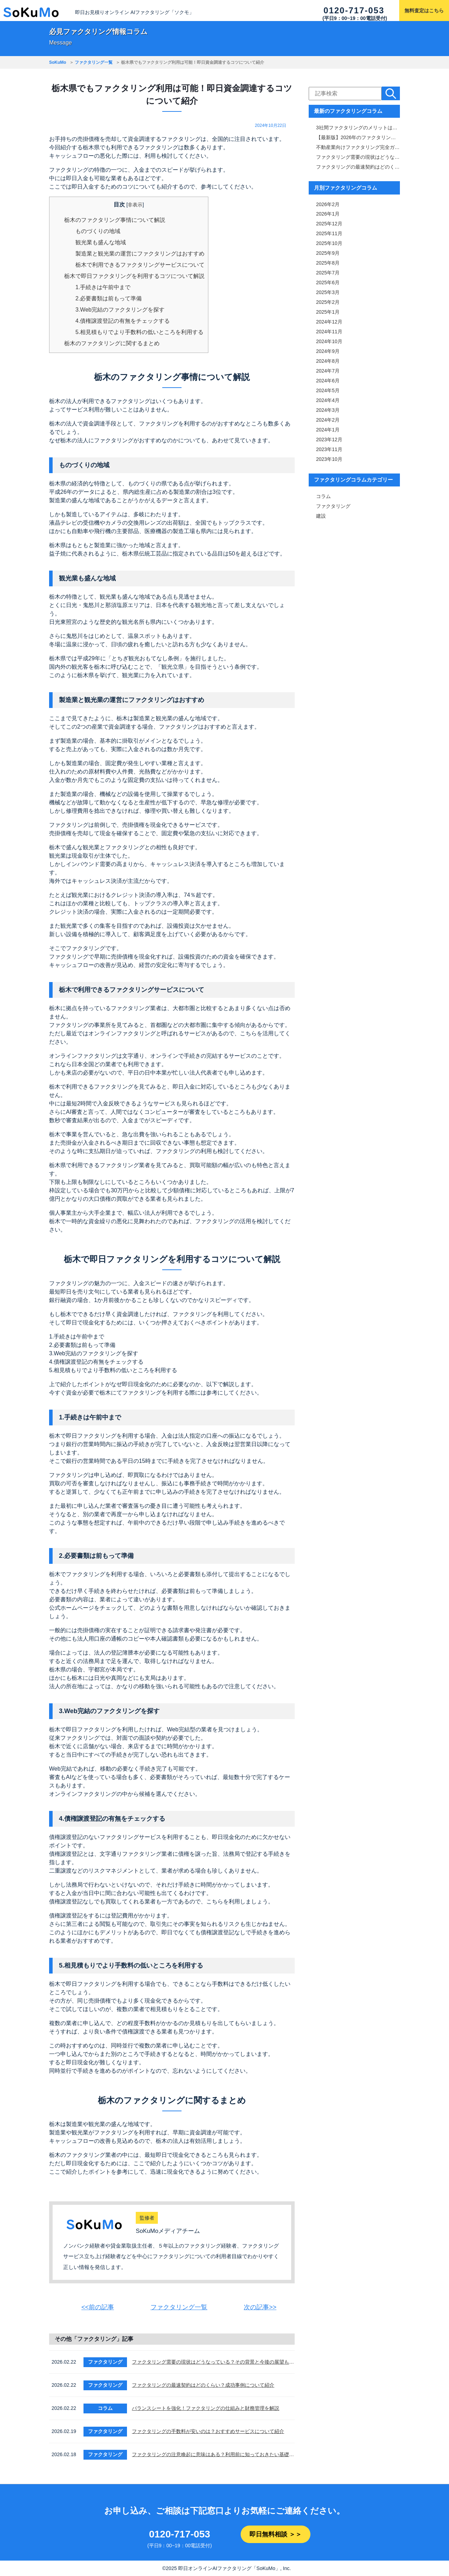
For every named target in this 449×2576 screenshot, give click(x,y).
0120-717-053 (353, 10)
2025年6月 (328, 283)
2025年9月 (328, 254)
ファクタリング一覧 (94, 62)
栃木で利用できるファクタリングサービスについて (140, 265)
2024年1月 (328, 430)
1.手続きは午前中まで (102, 287)
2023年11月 (329, 450)
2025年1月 (328, 312)
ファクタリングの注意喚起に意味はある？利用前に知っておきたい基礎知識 (213, 2454)
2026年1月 (328, 214)
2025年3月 (328, 293)
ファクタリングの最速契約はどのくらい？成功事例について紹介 (203, 2385)
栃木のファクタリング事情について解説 (114, 220)
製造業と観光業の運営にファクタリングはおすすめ (140, 254)
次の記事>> (260, 2307)
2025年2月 (328, 303)
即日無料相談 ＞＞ (275, 2534)
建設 (321, 516)
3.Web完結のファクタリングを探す (120, 310)
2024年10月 (329, 342)
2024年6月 (328, 381)
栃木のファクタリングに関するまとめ (112, 343)
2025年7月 (328, 273)
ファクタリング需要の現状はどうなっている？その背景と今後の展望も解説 (213, 2362)
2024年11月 (329, 332)
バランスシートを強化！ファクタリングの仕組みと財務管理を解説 (205, 2408)
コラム (323, 497)
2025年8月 (328, 263)
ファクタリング (333, 507)
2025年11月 (329, 234)
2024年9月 (328, 352)
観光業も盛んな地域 (100, 242)
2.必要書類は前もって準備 (108, 298)
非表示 (135, 204)
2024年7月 (328, 371)
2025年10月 (329, 244)
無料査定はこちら (424, 10)
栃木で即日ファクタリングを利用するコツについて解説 (134, 276)
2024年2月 (328, 420)
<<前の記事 (97, 2307)
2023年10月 (329, 460)
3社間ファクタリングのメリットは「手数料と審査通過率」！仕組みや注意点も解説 (358, 128)
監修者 (147, 2218)
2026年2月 (328, 204)
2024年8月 (328, 361)
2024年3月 (328, 411)
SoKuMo (57, 62)
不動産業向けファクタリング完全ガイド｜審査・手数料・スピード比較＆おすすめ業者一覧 (358, 147)
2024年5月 (328, 391)
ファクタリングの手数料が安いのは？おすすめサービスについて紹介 (208, 2431)
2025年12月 (329, 224)
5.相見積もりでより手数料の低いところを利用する (139, 332)
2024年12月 (329, 322)
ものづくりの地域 (97, 231)
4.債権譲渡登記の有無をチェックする (122, 321)
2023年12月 (329, 440)
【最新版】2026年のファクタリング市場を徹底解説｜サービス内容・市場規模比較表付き (358, 138)
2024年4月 (328, 401)
